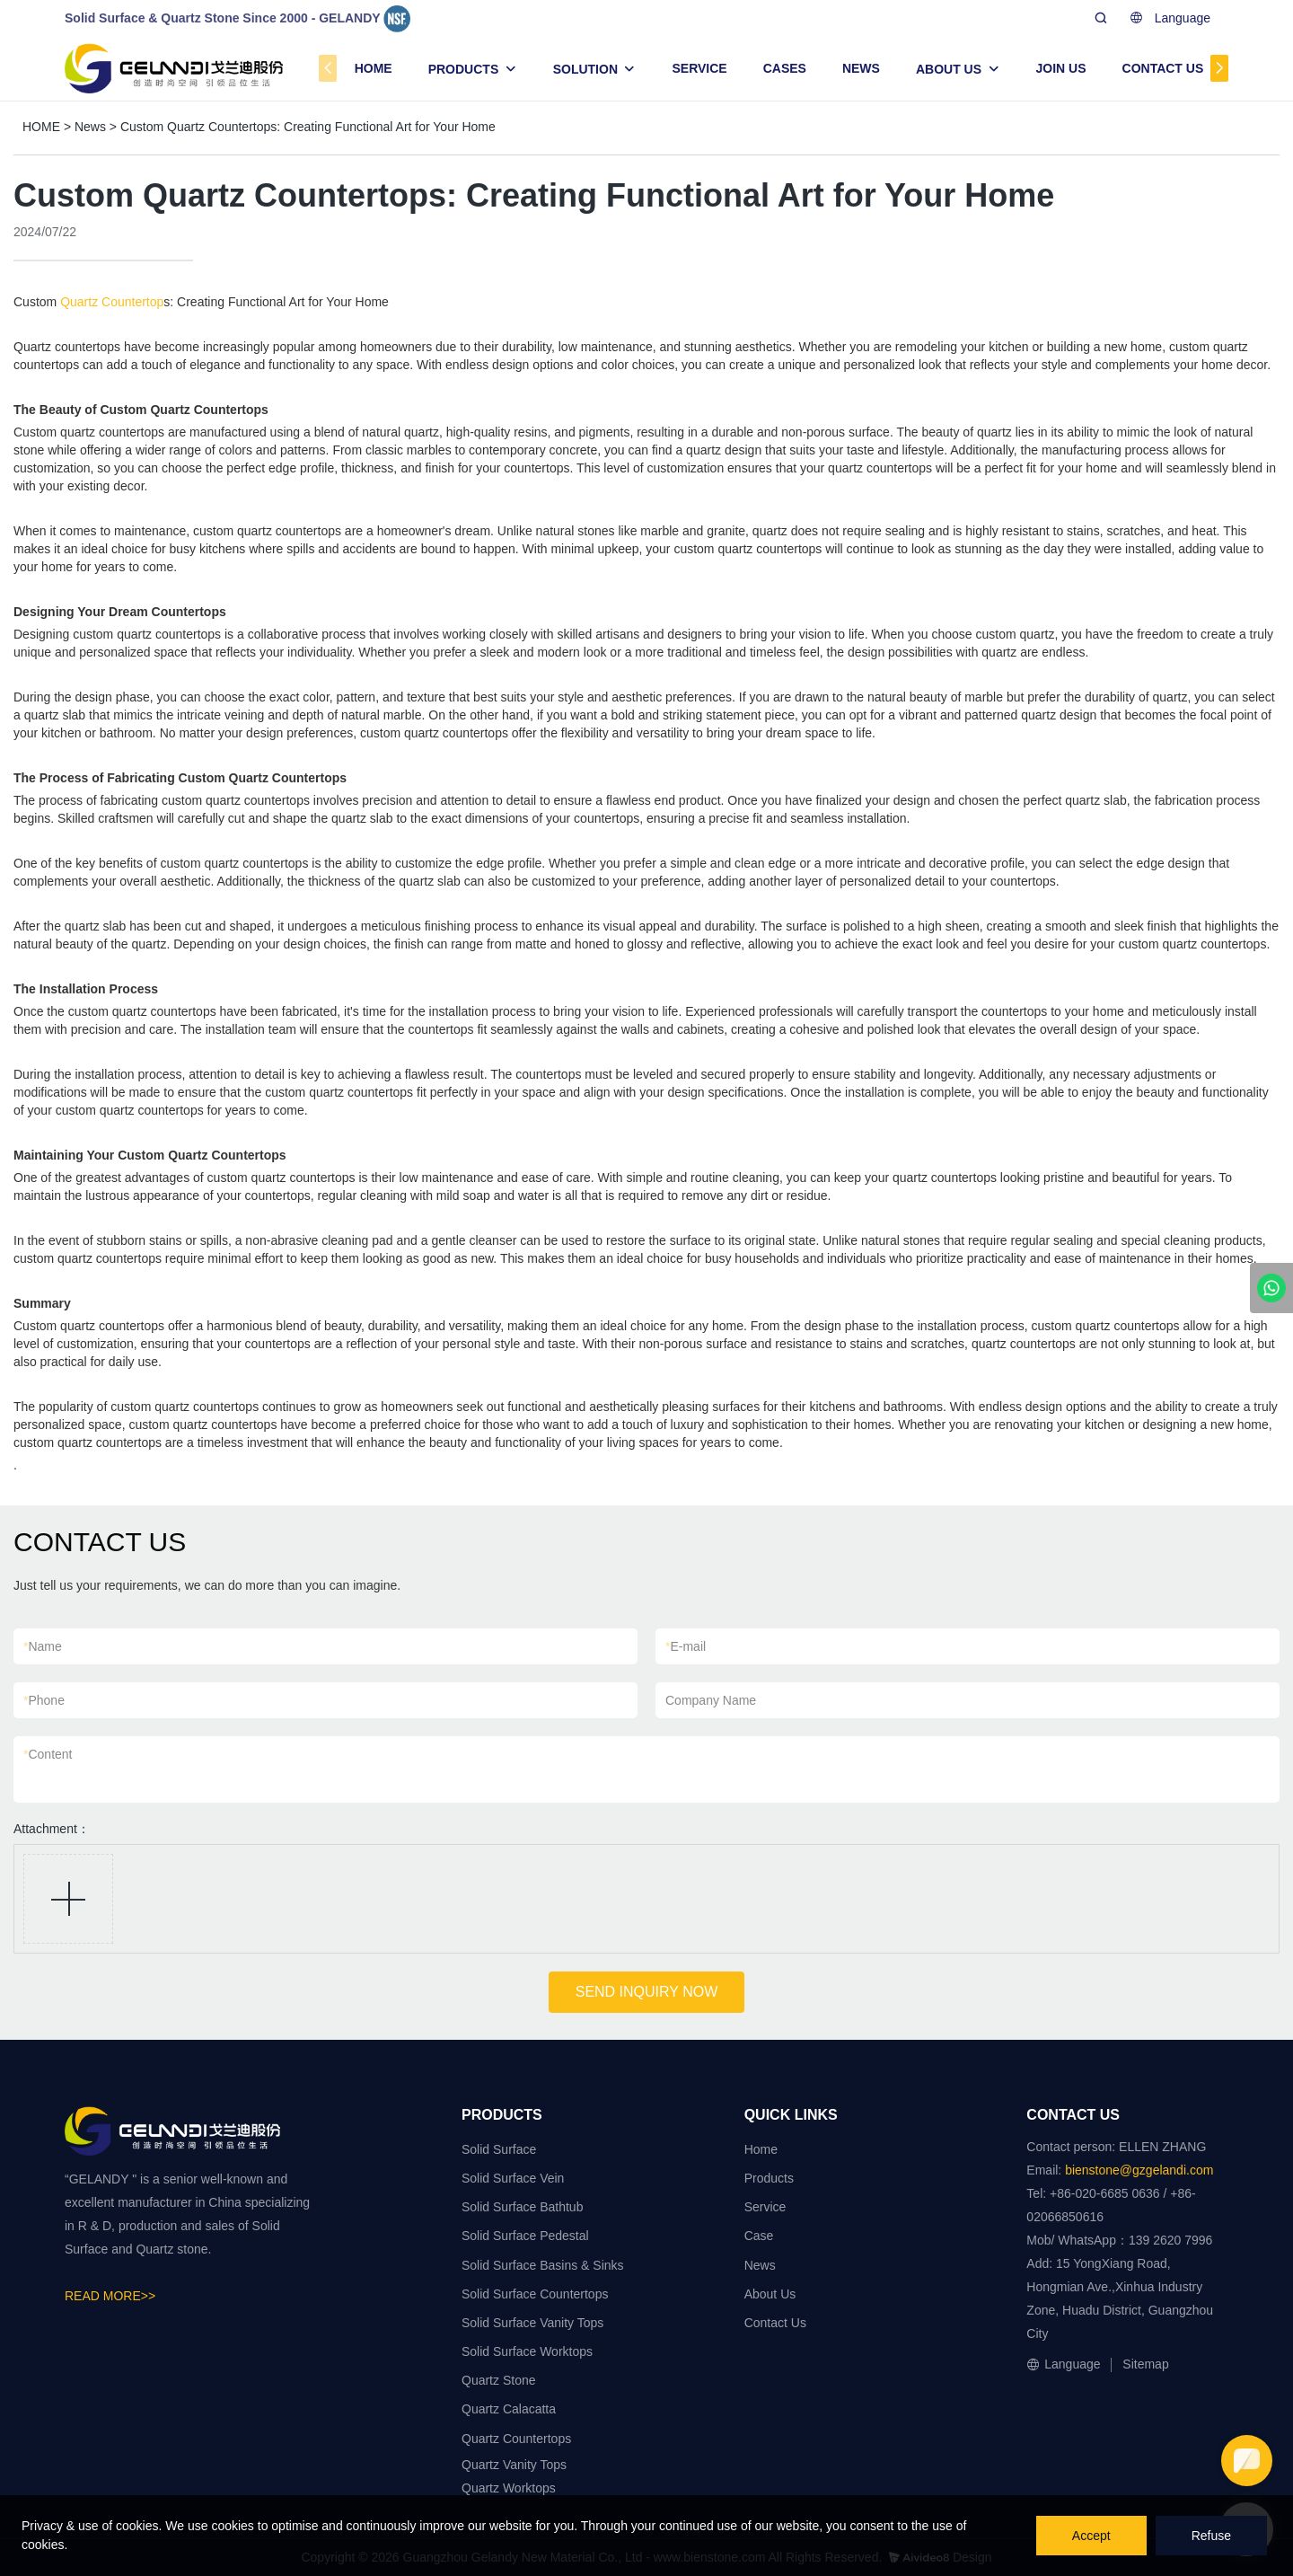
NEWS (861, 68)
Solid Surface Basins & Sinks (543, 2265)
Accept (1091, 2535)
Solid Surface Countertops (535, 2294)
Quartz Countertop (111, 302)
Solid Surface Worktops (527, 2351)
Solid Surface (499, 2149)
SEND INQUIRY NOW (647, 1991)
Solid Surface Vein (513, 2178)
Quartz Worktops (509, 2488)
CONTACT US (1163, 68)
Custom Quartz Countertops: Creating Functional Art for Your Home (308, 126)
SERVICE (699, 68)
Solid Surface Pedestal (525, 2235)
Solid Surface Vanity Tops (532, 2323)
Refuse (1211, 2535)
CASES (784, 68)
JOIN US (1061, 68)
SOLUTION (585, 69)
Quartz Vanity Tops (514, 2464)
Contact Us (775, 2323)
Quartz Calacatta (509, 2409)
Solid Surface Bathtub (522, 2207)
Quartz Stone (499, 2380)
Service (765, 2207)
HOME (373, 68)
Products (769, 2178)
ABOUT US (948, 69)
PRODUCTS (463, 69)
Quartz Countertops (516, 2438)
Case (759, 2235)
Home (761, 2149)
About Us (770, 2294)
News (90, 126)
